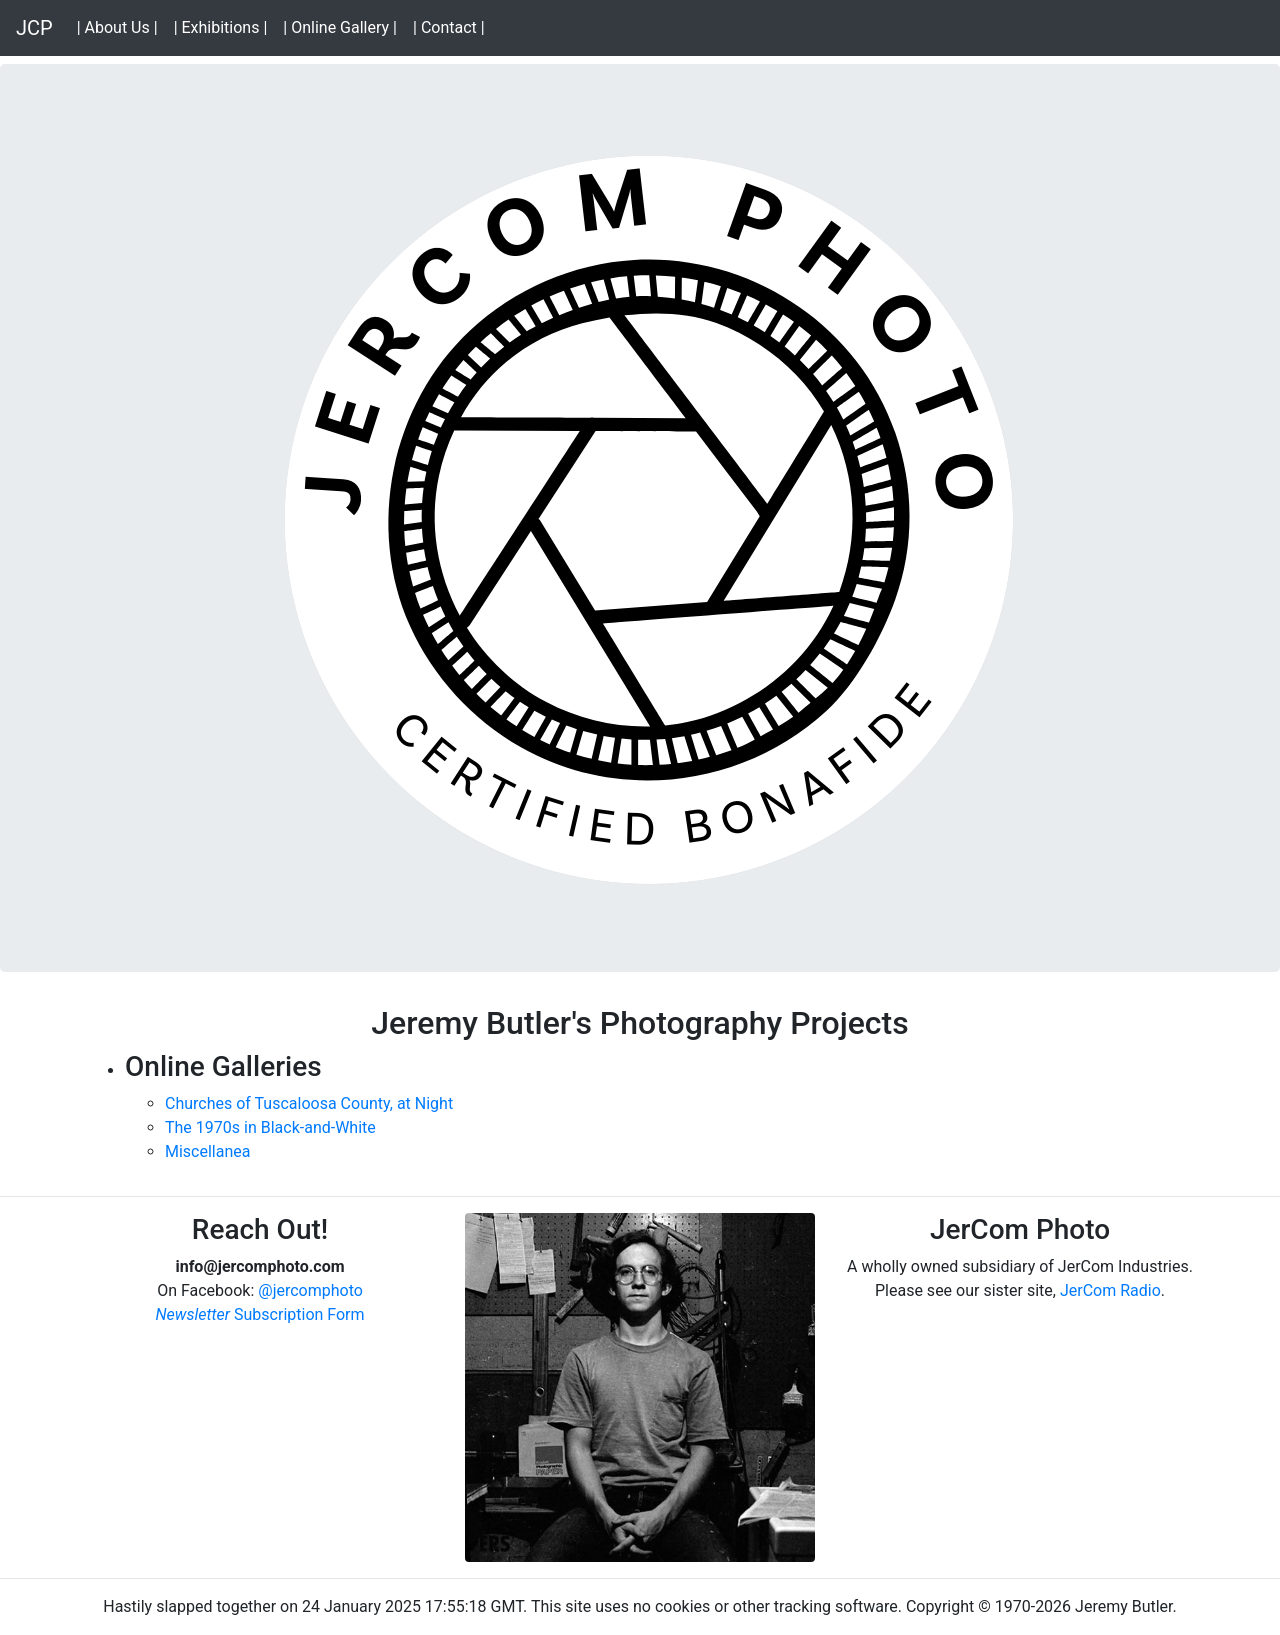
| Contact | (453, 26)
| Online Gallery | (344, 26)
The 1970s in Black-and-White (270, 1127)
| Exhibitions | (225, 26)
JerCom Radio (1110, 1290)
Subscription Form (259, 1314)
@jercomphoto (310, 1290)
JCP (34, 28)
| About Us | (121, 26)
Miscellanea (207, 1151)
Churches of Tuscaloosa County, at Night (309, 1103)
